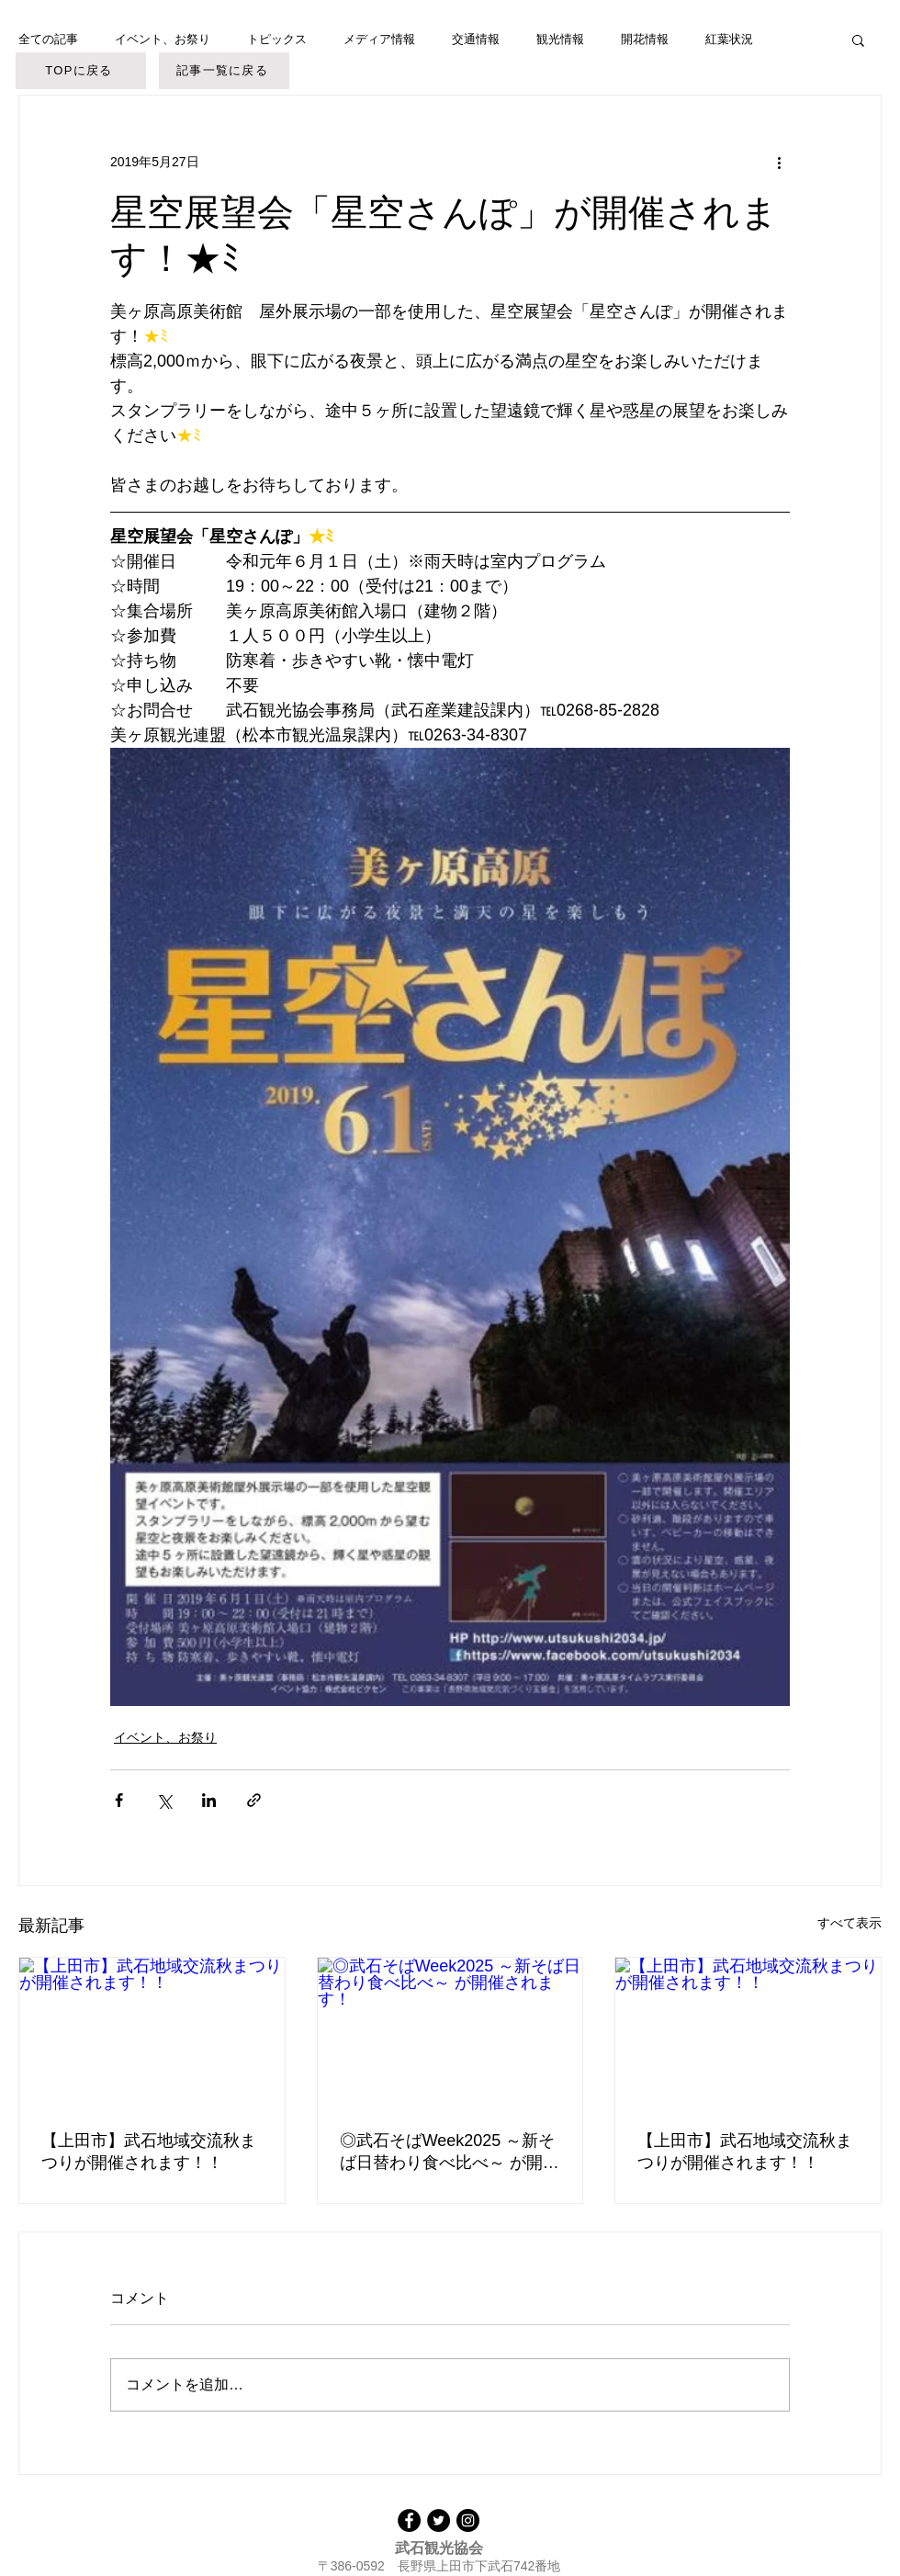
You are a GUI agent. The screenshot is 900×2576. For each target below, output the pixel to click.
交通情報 (476, 39)
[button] (858, 39)
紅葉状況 (729, 39)
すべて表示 (849, 1922)
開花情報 (645, 39)
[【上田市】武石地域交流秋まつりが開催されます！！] (152, 2032)
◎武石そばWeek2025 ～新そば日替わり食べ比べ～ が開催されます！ (449, 2152)
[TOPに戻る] (81, 70)
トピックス (277, 39)
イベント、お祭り (162, 39)
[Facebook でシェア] (119, 1800)
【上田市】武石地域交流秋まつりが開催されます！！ (148, 2151)
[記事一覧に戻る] (224, 70)
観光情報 (560, 39)
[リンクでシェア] (254, 1800)
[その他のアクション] (779, 162)
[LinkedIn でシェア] (209, 1800)
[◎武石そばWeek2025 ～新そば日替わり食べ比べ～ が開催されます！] (450, 2032)
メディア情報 (379, 39)
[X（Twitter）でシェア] (164, 1800)
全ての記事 (48, 39)
